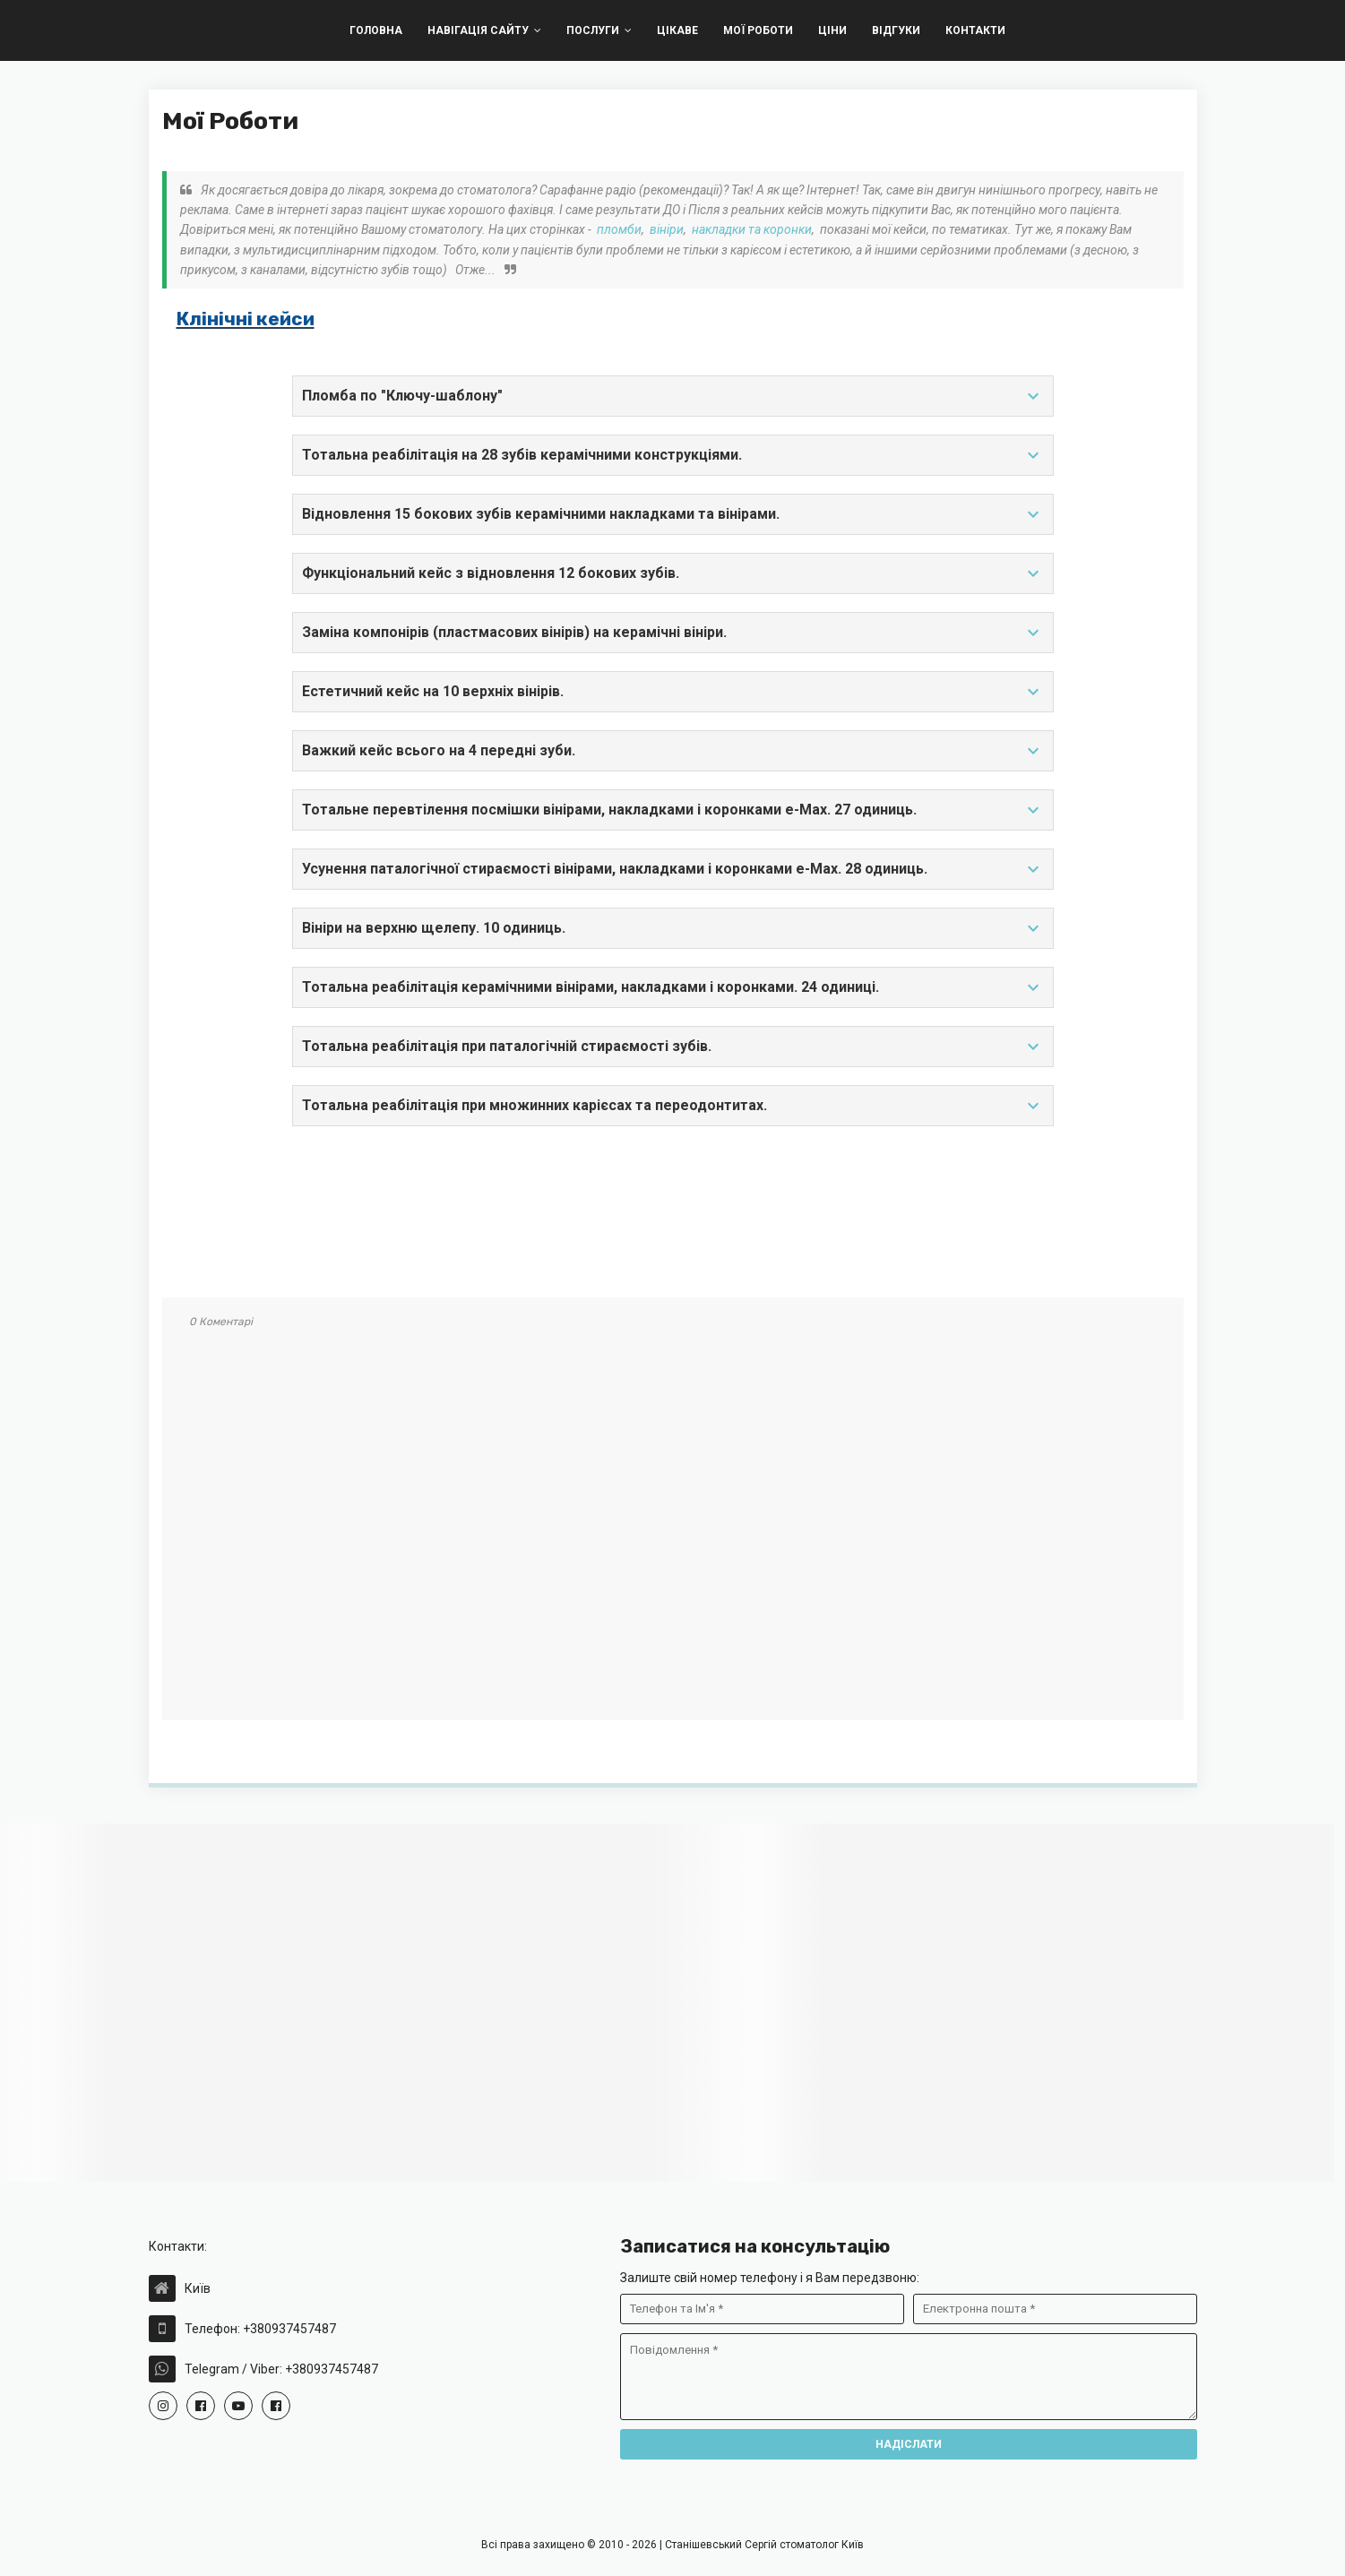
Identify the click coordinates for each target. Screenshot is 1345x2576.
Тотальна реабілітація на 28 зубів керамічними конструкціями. (673, 455)
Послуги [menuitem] (592, 30)
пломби (619, 229)
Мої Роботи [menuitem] (758, 30)
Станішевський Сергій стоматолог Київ (764, 2544)
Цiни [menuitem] (832, 30)
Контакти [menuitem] (975, 30)
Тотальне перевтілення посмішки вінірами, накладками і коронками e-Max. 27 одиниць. (673, 810)
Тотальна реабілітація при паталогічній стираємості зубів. (673, 1046)
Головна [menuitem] (375, 30)
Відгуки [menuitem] (896, 30)
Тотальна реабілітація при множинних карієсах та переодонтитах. (673, 1105)
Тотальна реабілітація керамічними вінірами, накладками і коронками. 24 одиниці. (673, 987)
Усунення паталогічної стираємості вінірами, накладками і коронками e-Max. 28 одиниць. (673, 869)
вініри (667, 229)
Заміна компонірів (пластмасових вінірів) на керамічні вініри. (673, 632)
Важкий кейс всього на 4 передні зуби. (673, 751)
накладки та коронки (752, 229)
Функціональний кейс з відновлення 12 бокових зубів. (673, 573)
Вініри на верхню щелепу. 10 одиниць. (673, 928)
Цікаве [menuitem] (677, 30)
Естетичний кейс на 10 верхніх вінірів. (673, 691)
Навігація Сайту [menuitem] (478, 30)
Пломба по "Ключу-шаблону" (673, 396)
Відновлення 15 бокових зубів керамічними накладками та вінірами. (673, 514)
